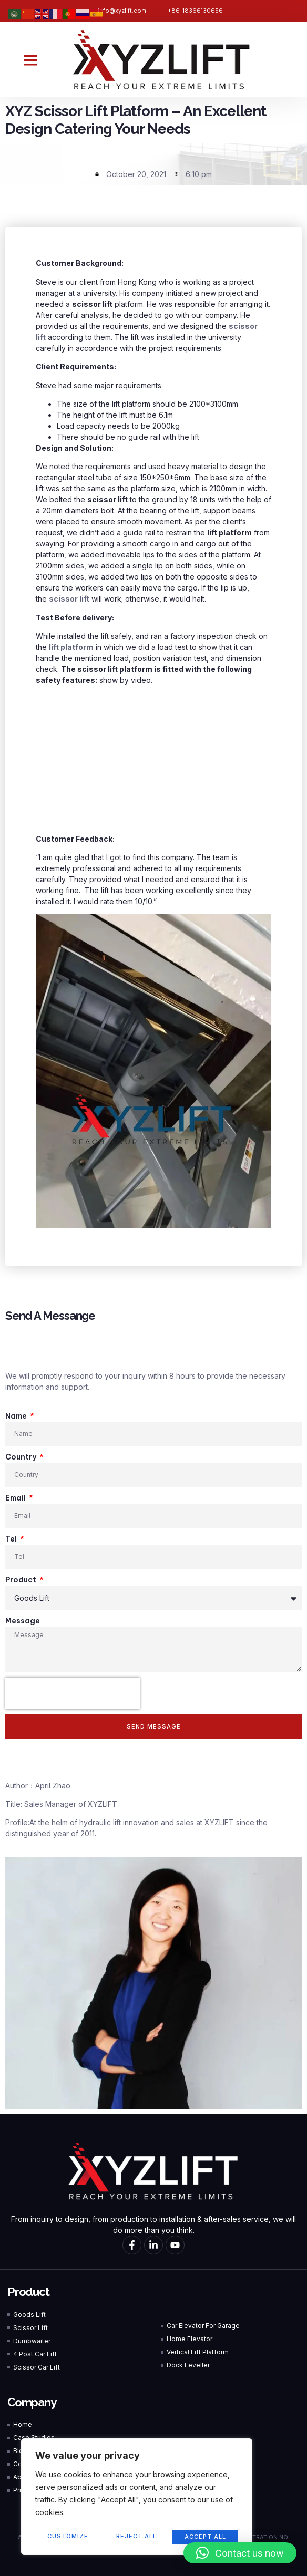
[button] (30, 60)
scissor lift (69, 598)
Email (16, 1498)
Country (21, 1457)
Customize (67, 2536)
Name (16, 1416)
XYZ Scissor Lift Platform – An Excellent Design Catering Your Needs (135, 120)
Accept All (205, 2536)
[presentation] (72, 1693)
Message (22, 1621)
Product (21, 1580)
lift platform (71, 647)
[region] (136, 2498)
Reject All (136, 2536)
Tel (11, 1539)
